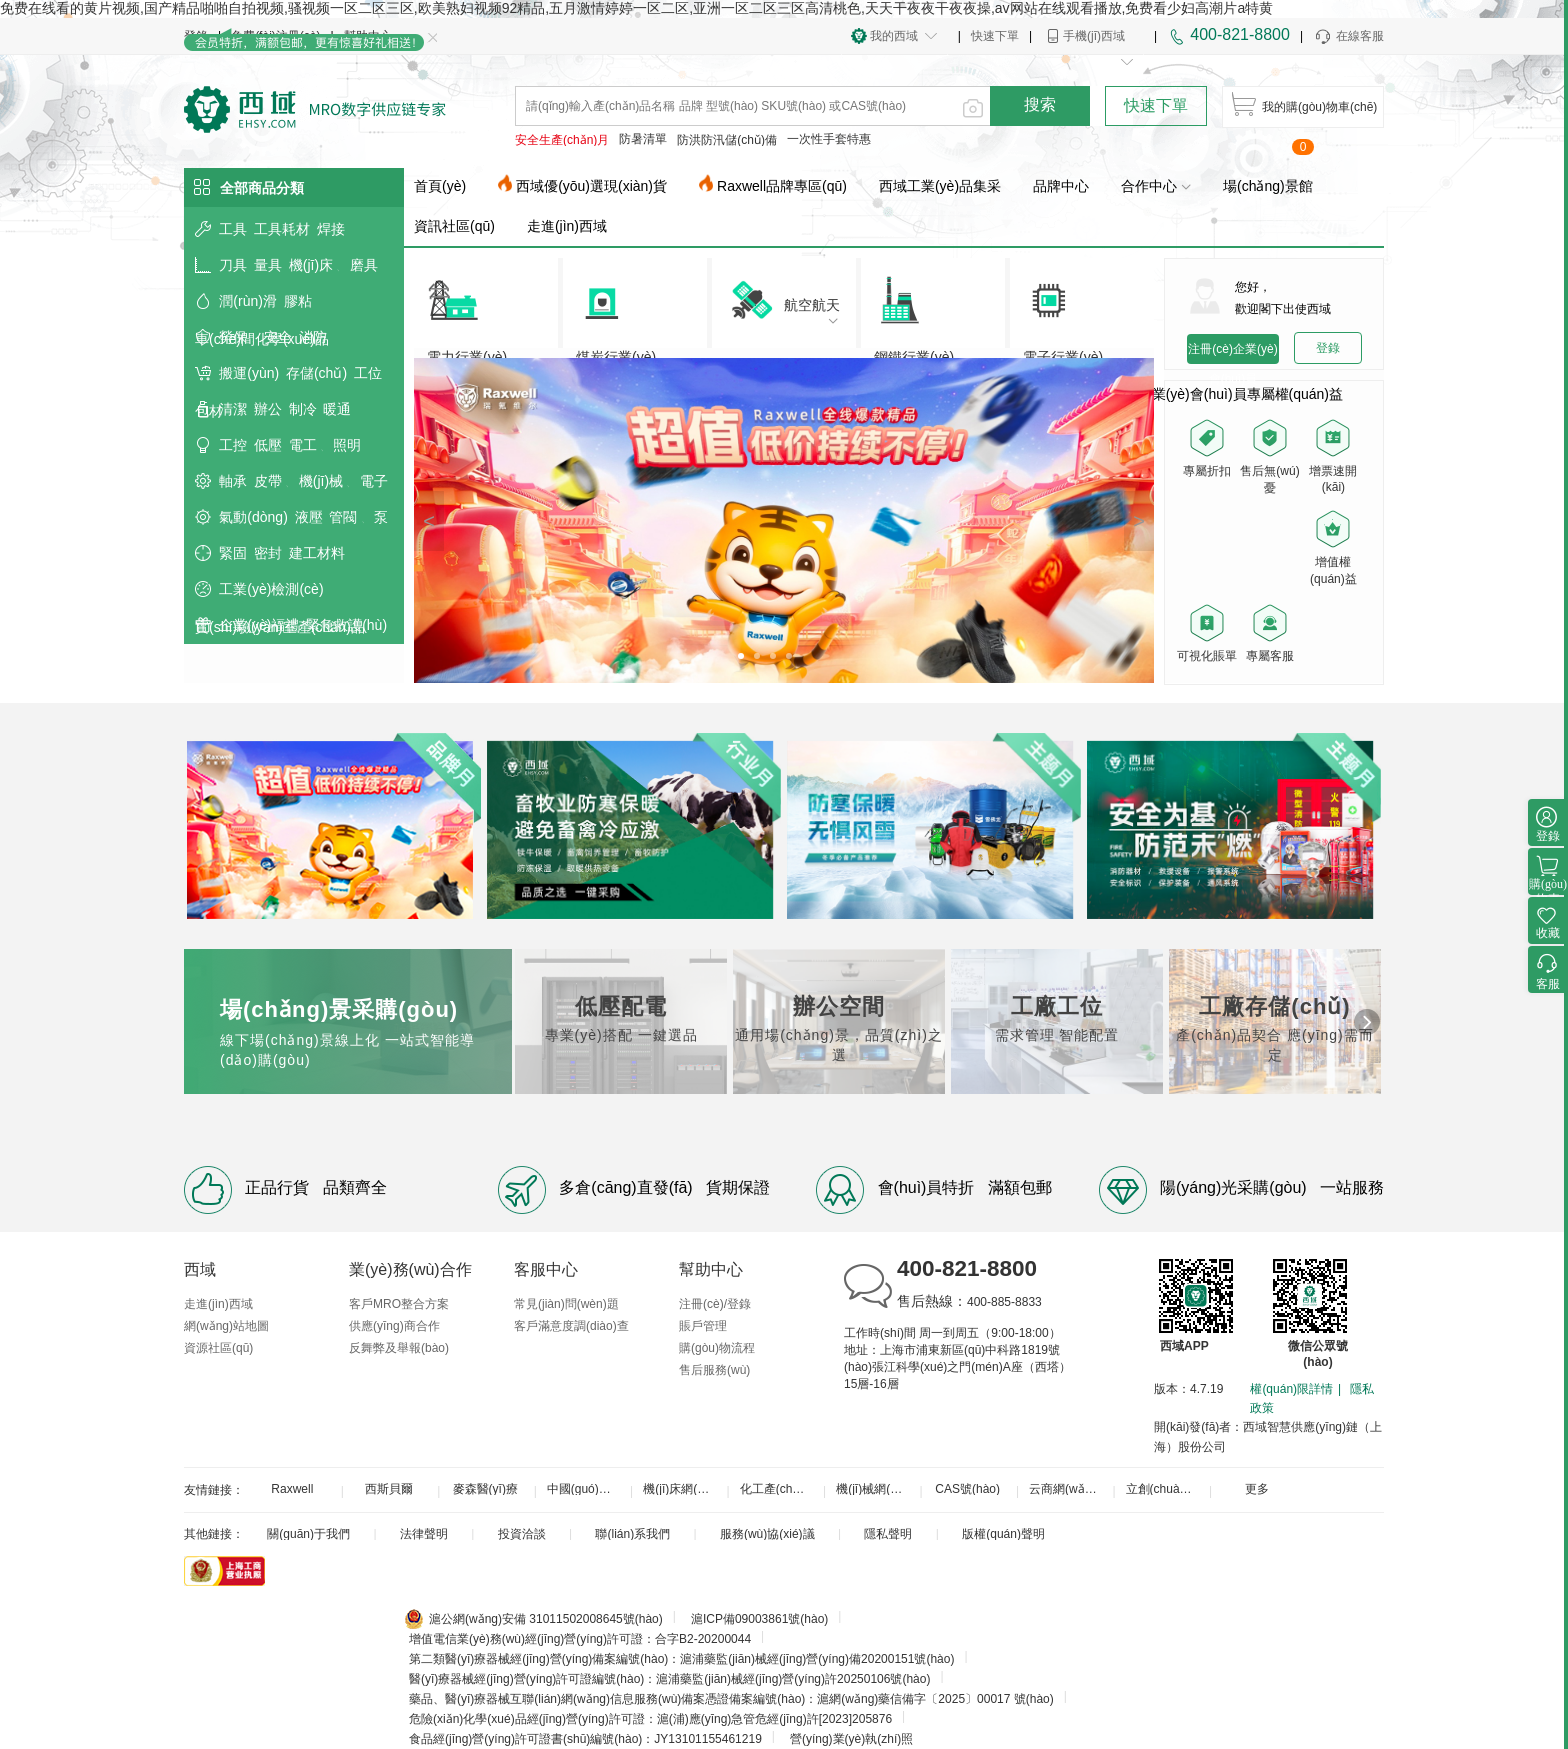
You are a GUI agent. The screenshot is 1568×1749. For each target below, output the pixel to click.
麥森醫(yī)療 (485, 1489)
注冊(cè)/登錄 (715, 1304)
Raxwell (292, 1489)
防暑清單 (643, 139)
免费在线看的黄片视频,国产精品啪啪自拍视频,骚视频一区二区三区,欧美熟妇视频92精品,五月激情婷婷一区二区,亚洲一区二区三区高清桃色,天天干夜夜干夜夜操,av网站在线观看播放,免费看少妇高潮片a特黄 (636, 8)
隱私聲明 (888, 1534)
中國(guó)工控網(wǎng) (587, 1489)
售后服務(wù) (714, 1370)
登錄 (1328, 348)
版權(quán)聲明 (1003, 1534)
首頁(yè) (440, 186)
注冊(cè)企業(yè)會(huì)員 (1232, 353)
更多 (1257, 1489)
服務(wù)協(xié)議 (767, 1534)
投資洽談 (522, 1534)
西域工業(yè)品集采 (940, 186)
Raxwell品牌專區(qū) (782, 186)
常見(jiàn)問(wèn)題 (566, 1304)
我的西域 (894, 36)
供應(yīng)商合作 (394, 1326)
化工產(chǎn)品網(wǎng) (780, 1489)
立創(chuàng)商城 (1166, 1489)
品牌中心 (1061, 186)
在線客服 (1348, 37)
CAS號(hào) (967, 1489)
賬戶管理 (703, 1326)
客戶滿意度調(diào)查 (571, 1326)
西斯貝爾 (389, 1489)
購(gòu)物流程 (717, 1348)
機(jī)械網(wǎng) (876, 1489)
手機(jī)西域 (1094, 36)
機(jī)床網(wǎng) (683, 1489)
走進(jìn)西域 (567, 226)
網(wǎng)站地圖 (226, 1326)
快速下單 (995, 36)
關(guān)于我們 (308, 1534)
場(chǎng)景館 (1268, 186)
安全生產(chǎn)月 (562, 140)
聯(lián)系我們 (632, 1534)
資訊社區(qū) (454, 226)
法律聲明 (424, 1534)
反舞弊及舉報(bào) (399, 1348)
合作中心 (1156, 186)
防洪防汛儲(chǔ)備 (727, 140)
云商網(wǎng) (1065, 1489)
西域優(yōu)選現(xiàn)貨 (591, 186)
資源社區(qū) (218, 1348)
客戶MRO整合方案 (399, 1304)
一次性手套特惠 (829, 139)
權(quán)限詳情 (1291, 1389)
